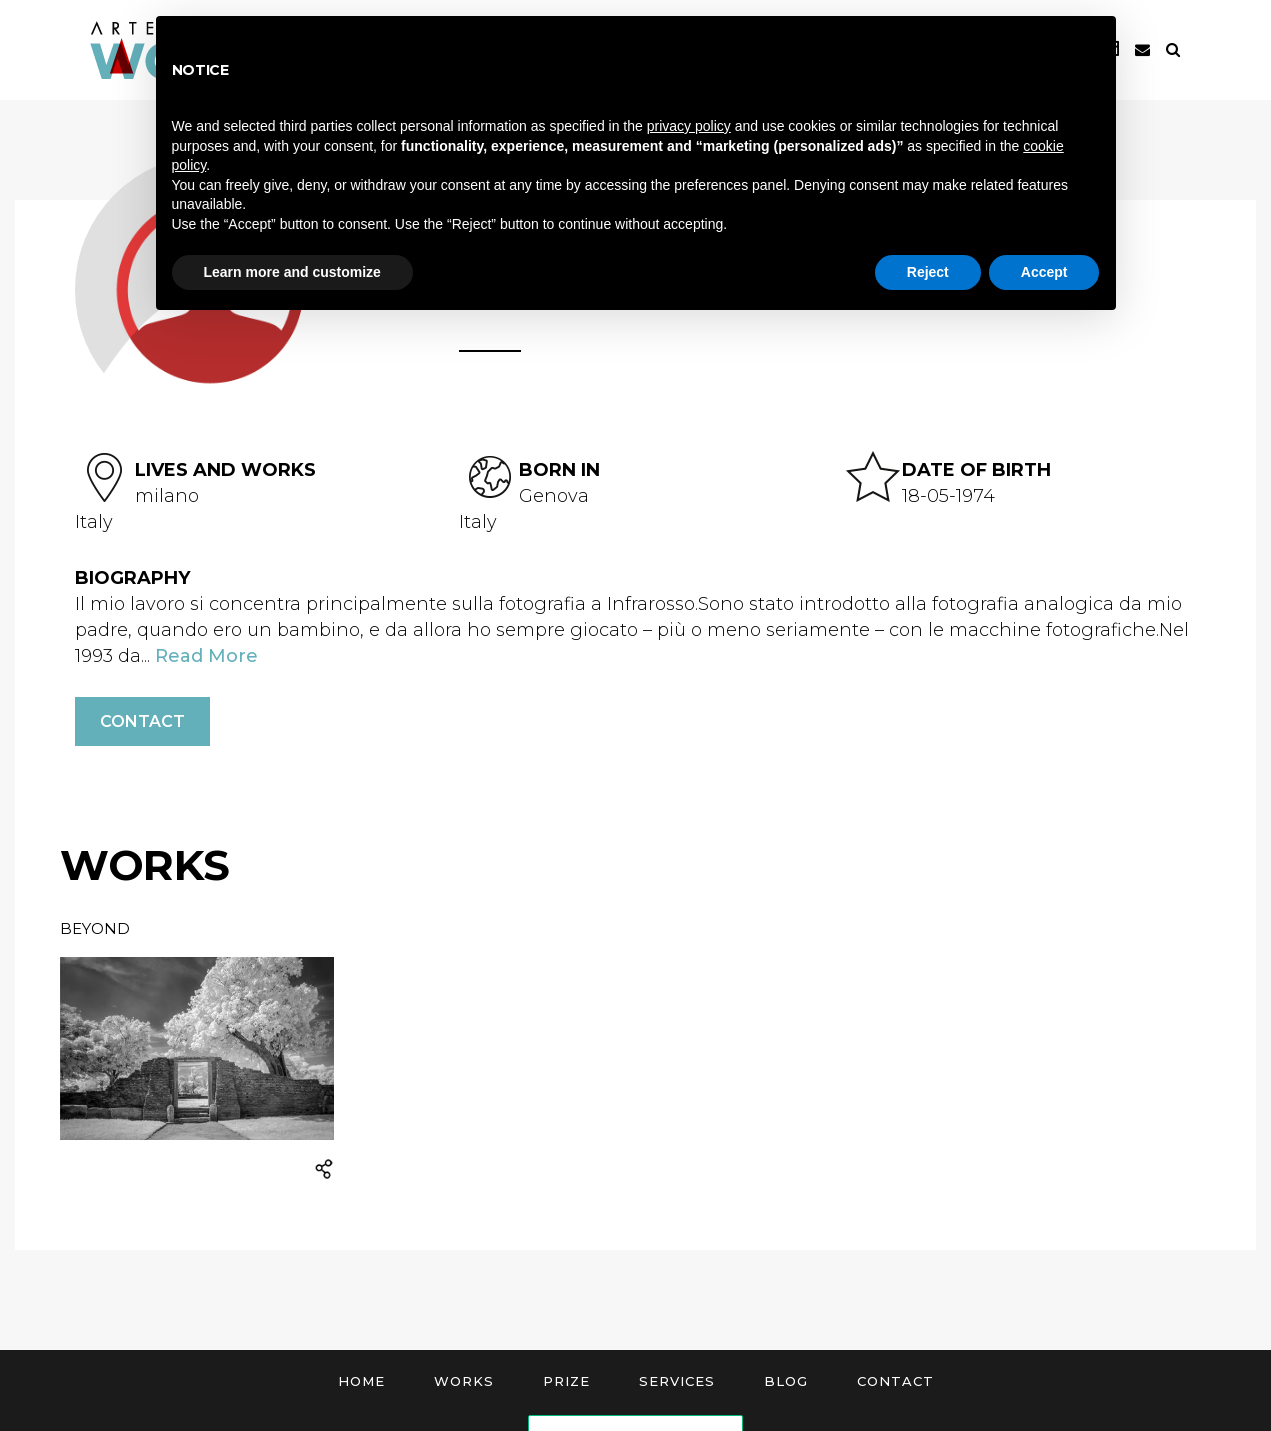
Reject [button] (928, 272)
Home (361, 1381)
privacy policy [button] (689, 126)
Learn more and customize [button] (292, 272)
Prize (566, 1381)
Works (464, 1381)
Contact (142, 721)
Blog (786, 1381)
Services (677, 1381)
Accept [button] (1044, 272)
